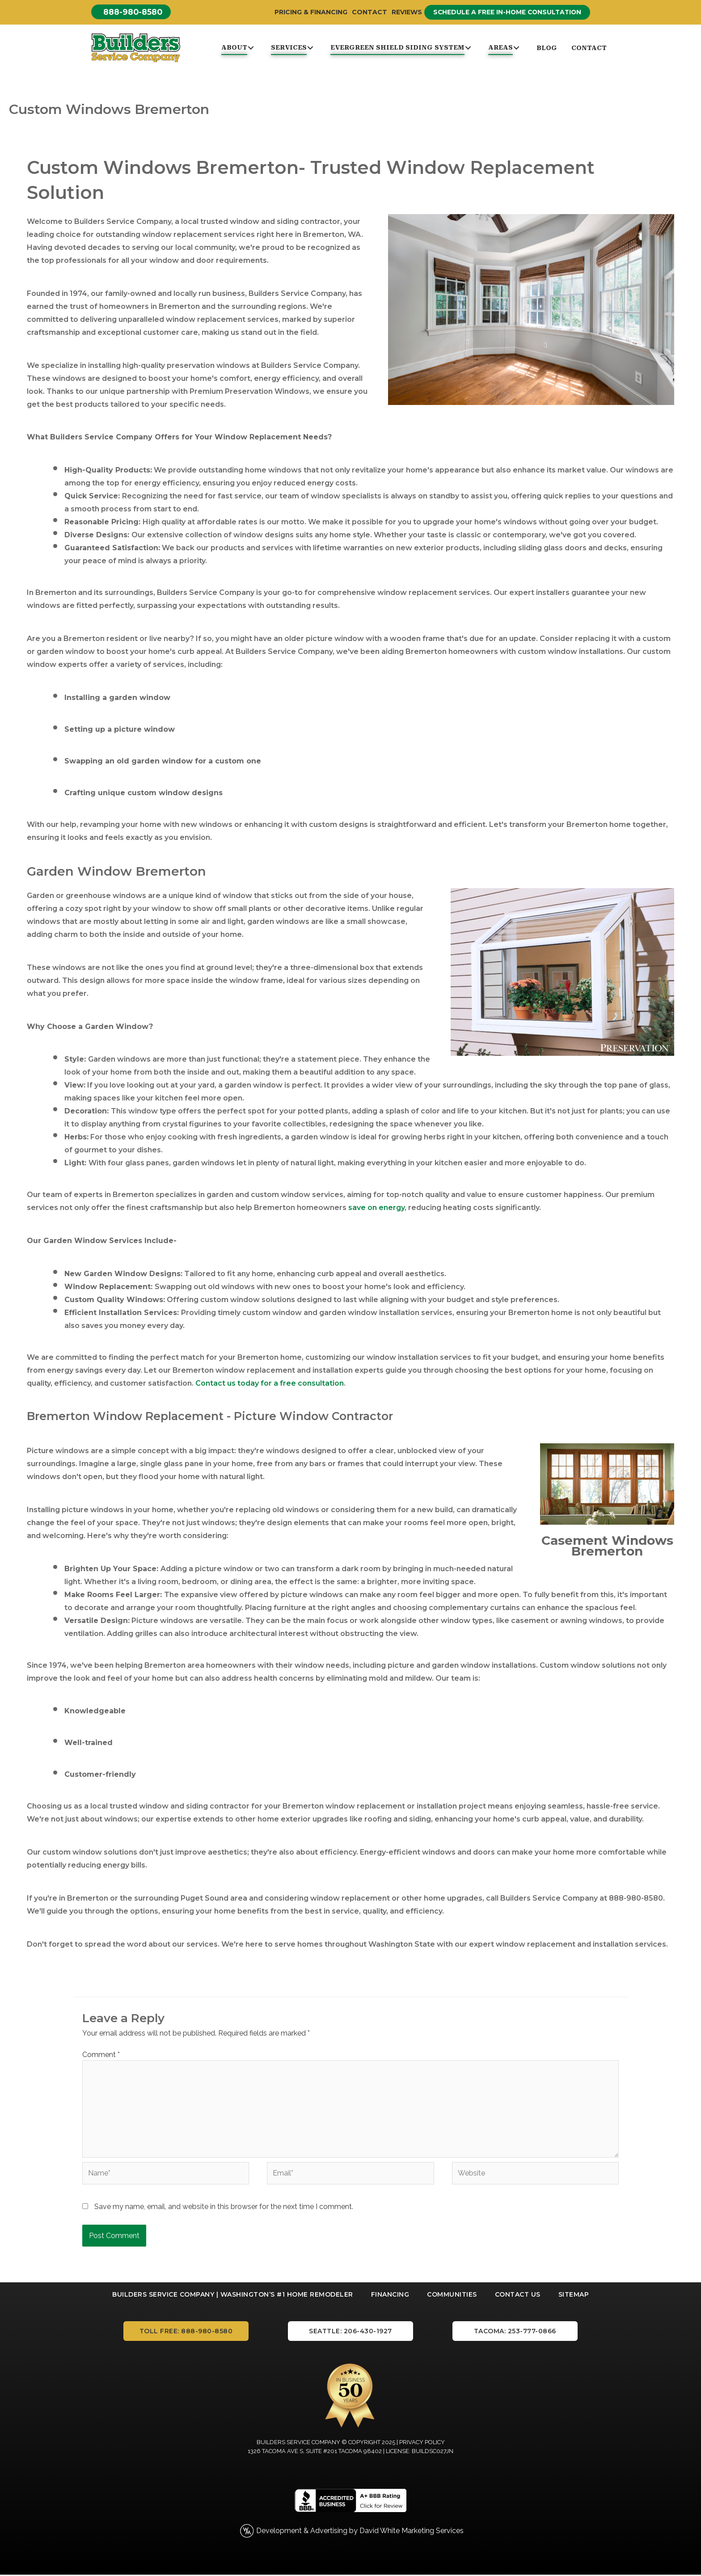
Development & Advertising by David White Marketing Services (360, 2532)
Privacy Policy (422, 2443)
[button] (132, 11)
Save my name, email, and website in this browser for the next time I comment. (223, 2207)
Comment (101, 2055)
